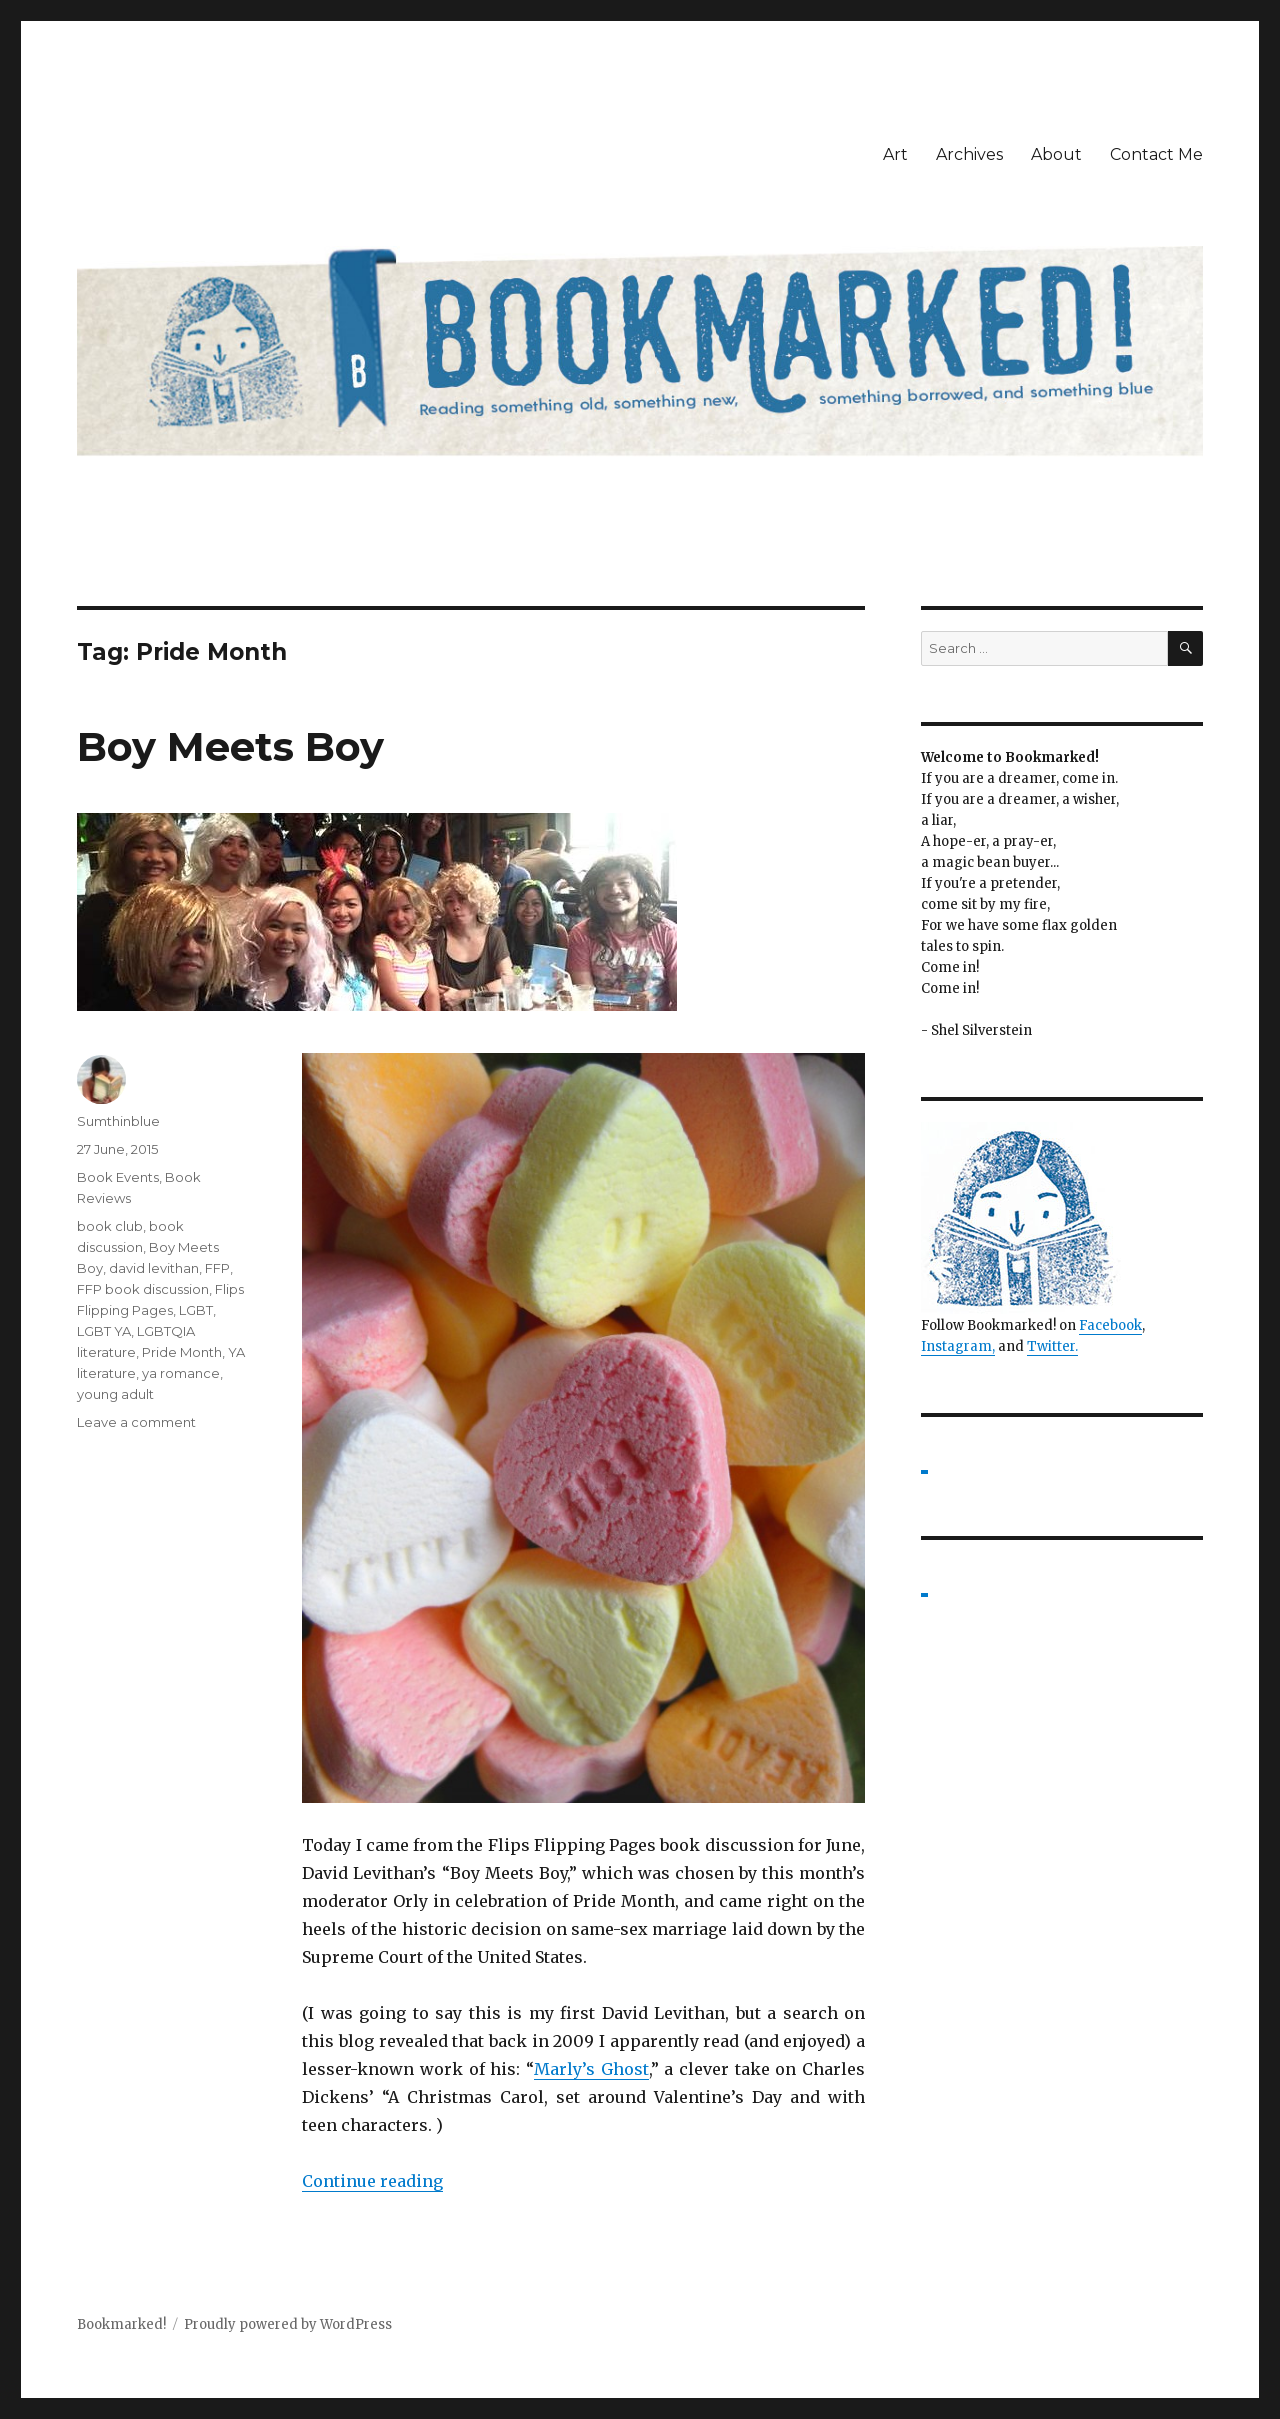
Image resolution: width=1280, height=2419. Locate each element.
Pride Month (182, 1352)
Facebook (1110, 1325)
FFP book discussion (143, 1289)
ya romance (181, 1373)
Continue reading (372, 2181)
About (1056, 154)
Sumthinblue (118, 1121)
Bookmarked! (121, 2324)
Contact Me (1156, 154)
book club (110, 1226)
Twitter (1051, 1346)
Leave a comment (136, 1422)
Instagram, (958, 1346)
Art (895, 154)
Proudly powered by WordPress (288, 2324)
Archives (969, 154)
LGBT (196, 1310)
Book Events (118, 1177)
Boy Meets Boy (230, 746)
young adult (115, 1394)
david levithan (154, 1268)
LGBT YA (104, 1331)
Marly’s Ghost (591, 2069)
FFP (217, 1268)
